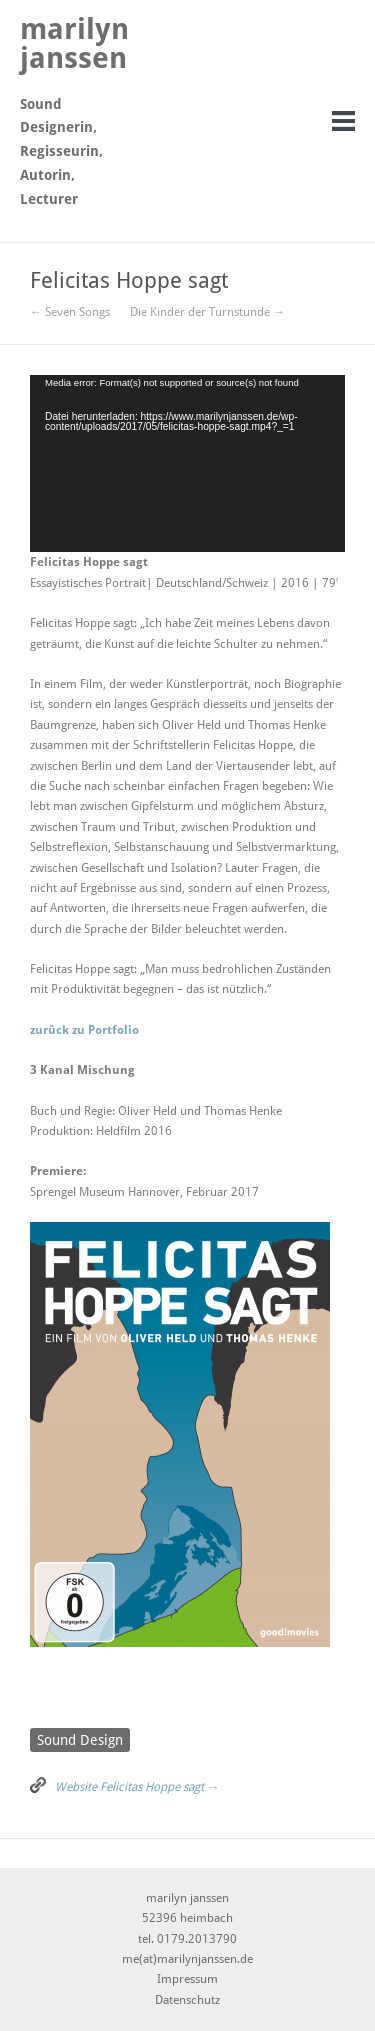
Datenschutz (187, 2000)
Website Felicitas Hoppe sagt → (137, 1787)
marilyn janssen (74, 43)
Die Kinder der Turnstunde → (207, 312)
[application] (187, 463)
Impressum (187, 1979)
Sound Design (80, 1740)
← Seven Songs (70, 312)
